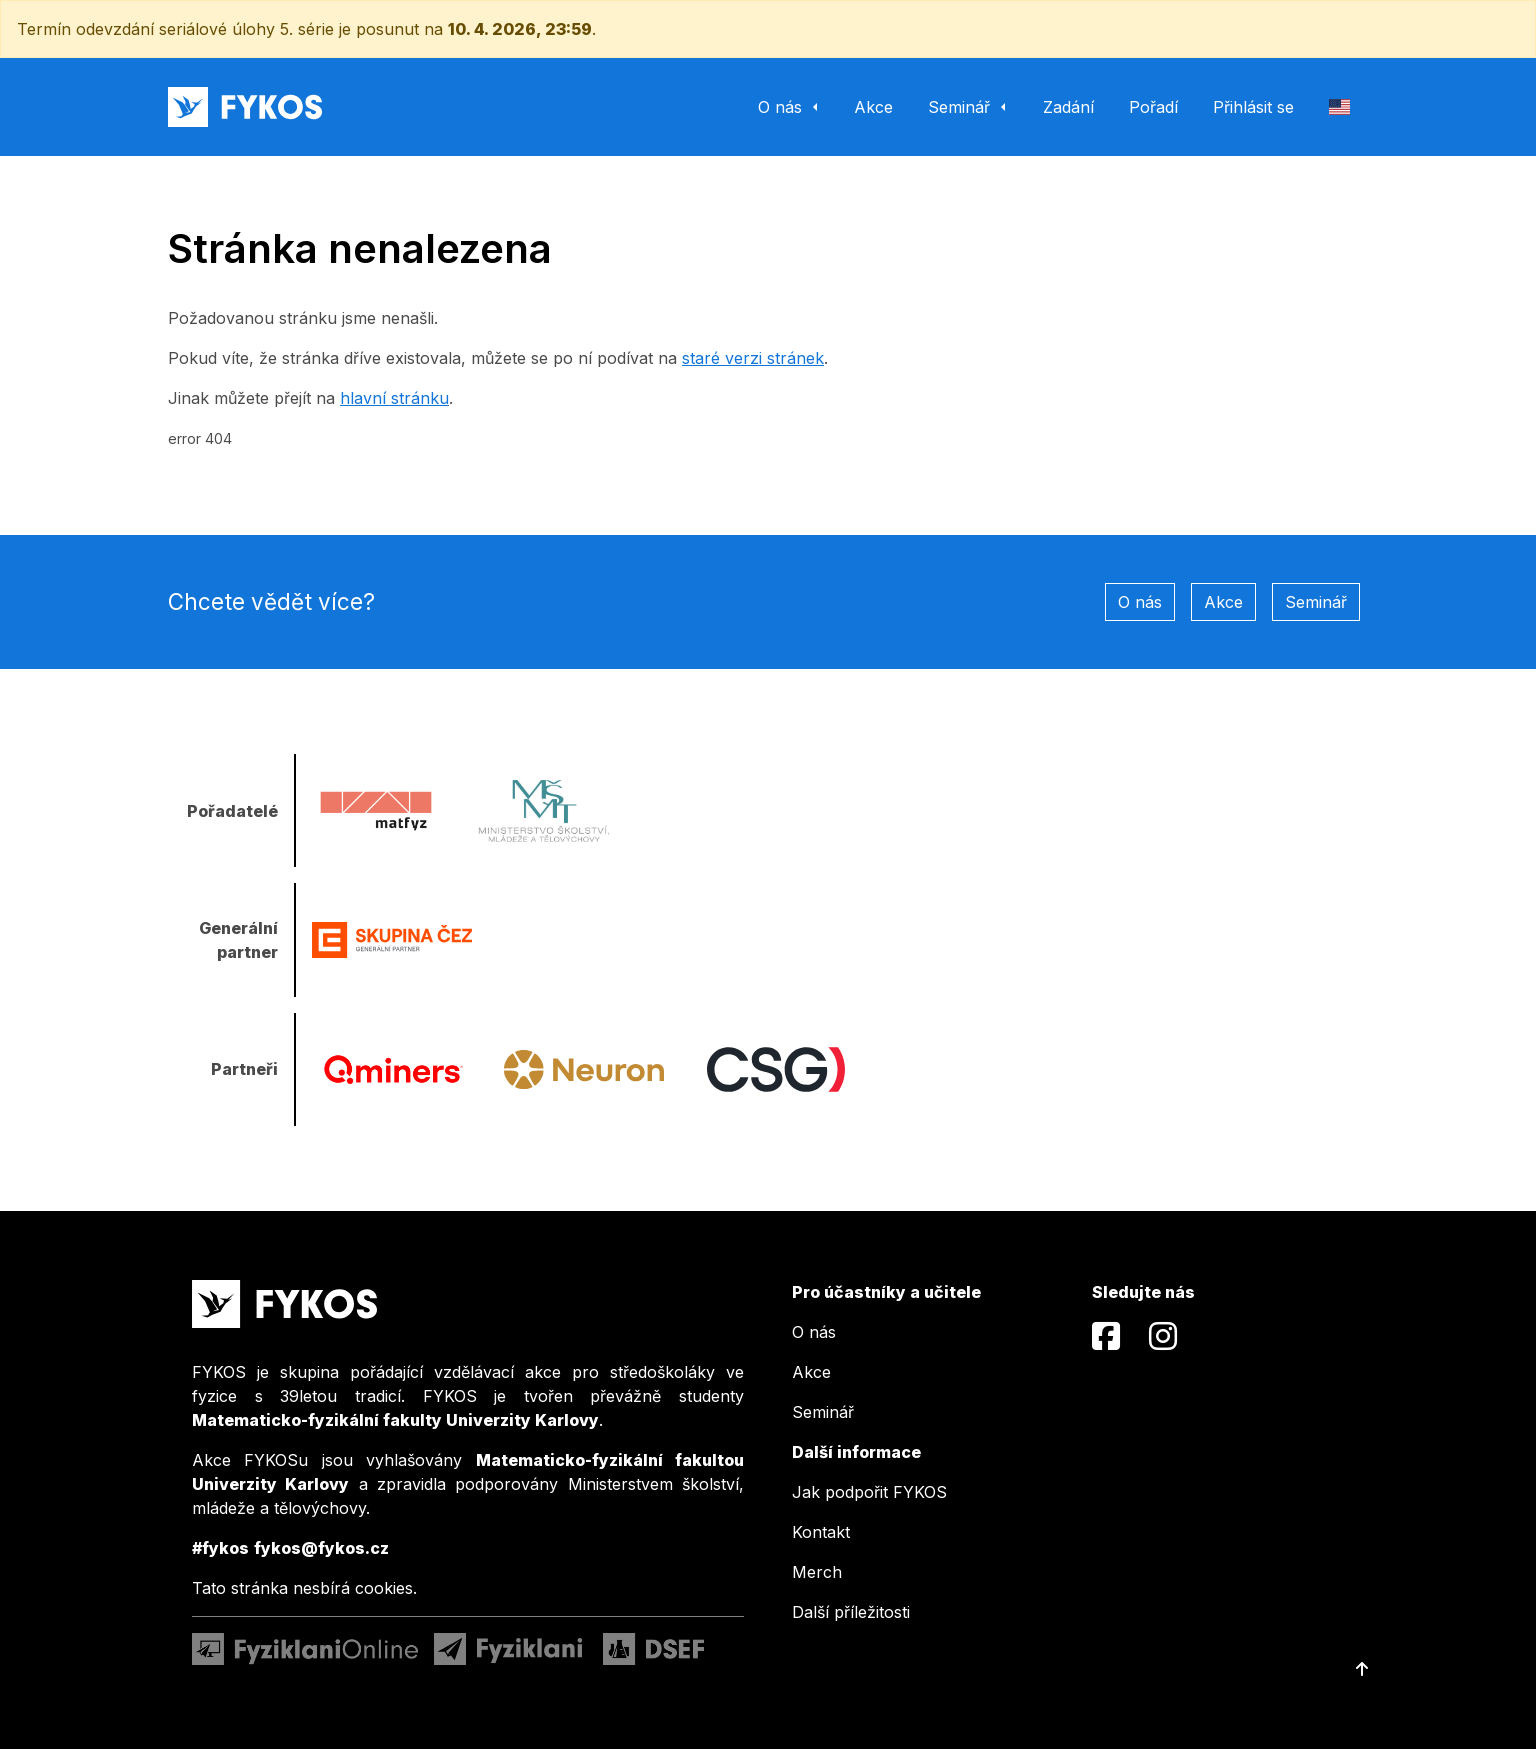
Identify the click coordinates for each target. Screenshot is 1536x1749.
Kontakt (821, 1532)
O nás (1140, 602)
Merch (817, 1572)
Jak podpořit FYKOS (869, 1492)
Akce (1223, 602)
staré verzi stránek (753, 358)
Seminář (1316, 602)
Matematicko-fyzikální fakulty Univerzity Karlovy (395, 1420)
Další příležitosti (851, 1612)
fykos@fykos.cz (321, 1548)
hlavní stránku (394, 398)
